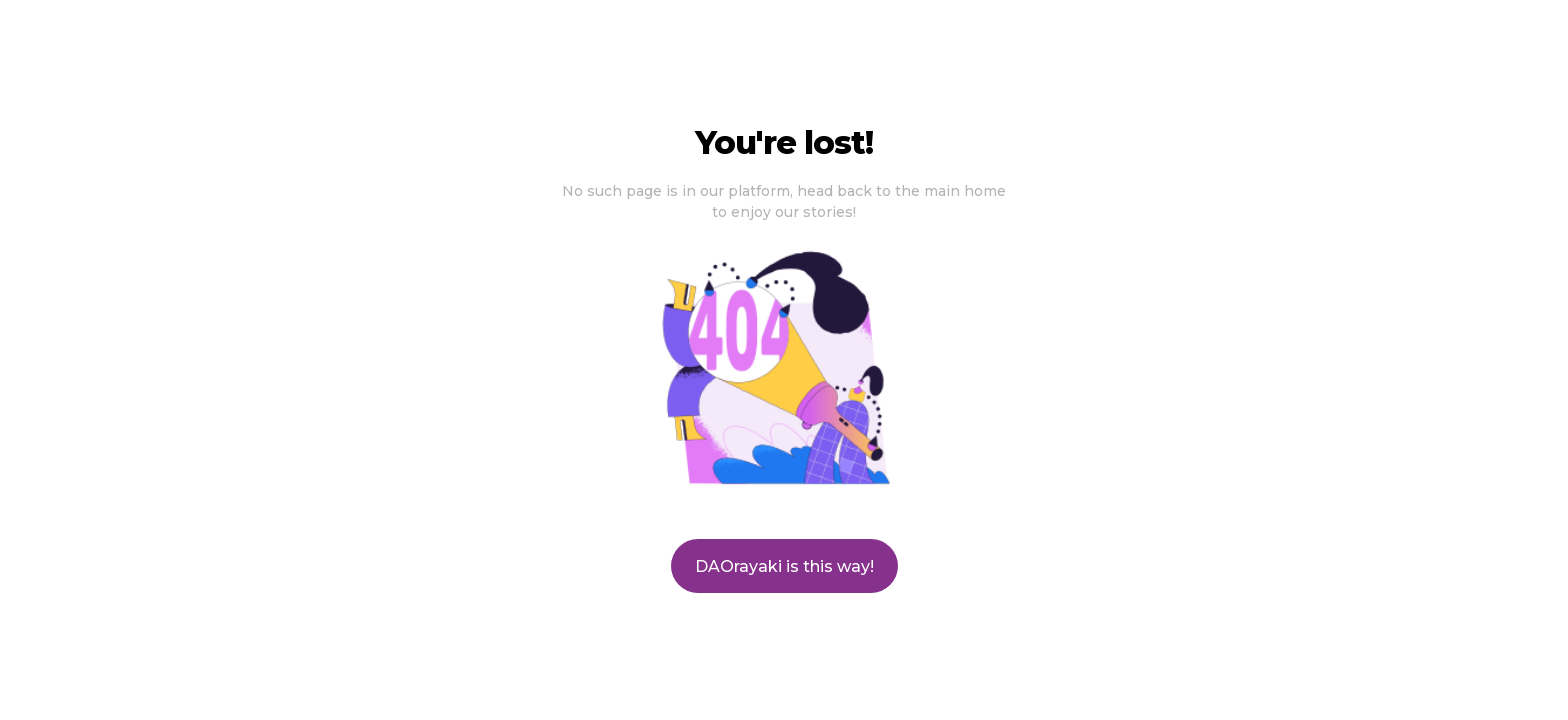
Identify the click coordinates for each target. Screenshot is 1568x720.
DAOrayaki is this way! (784, 566)
